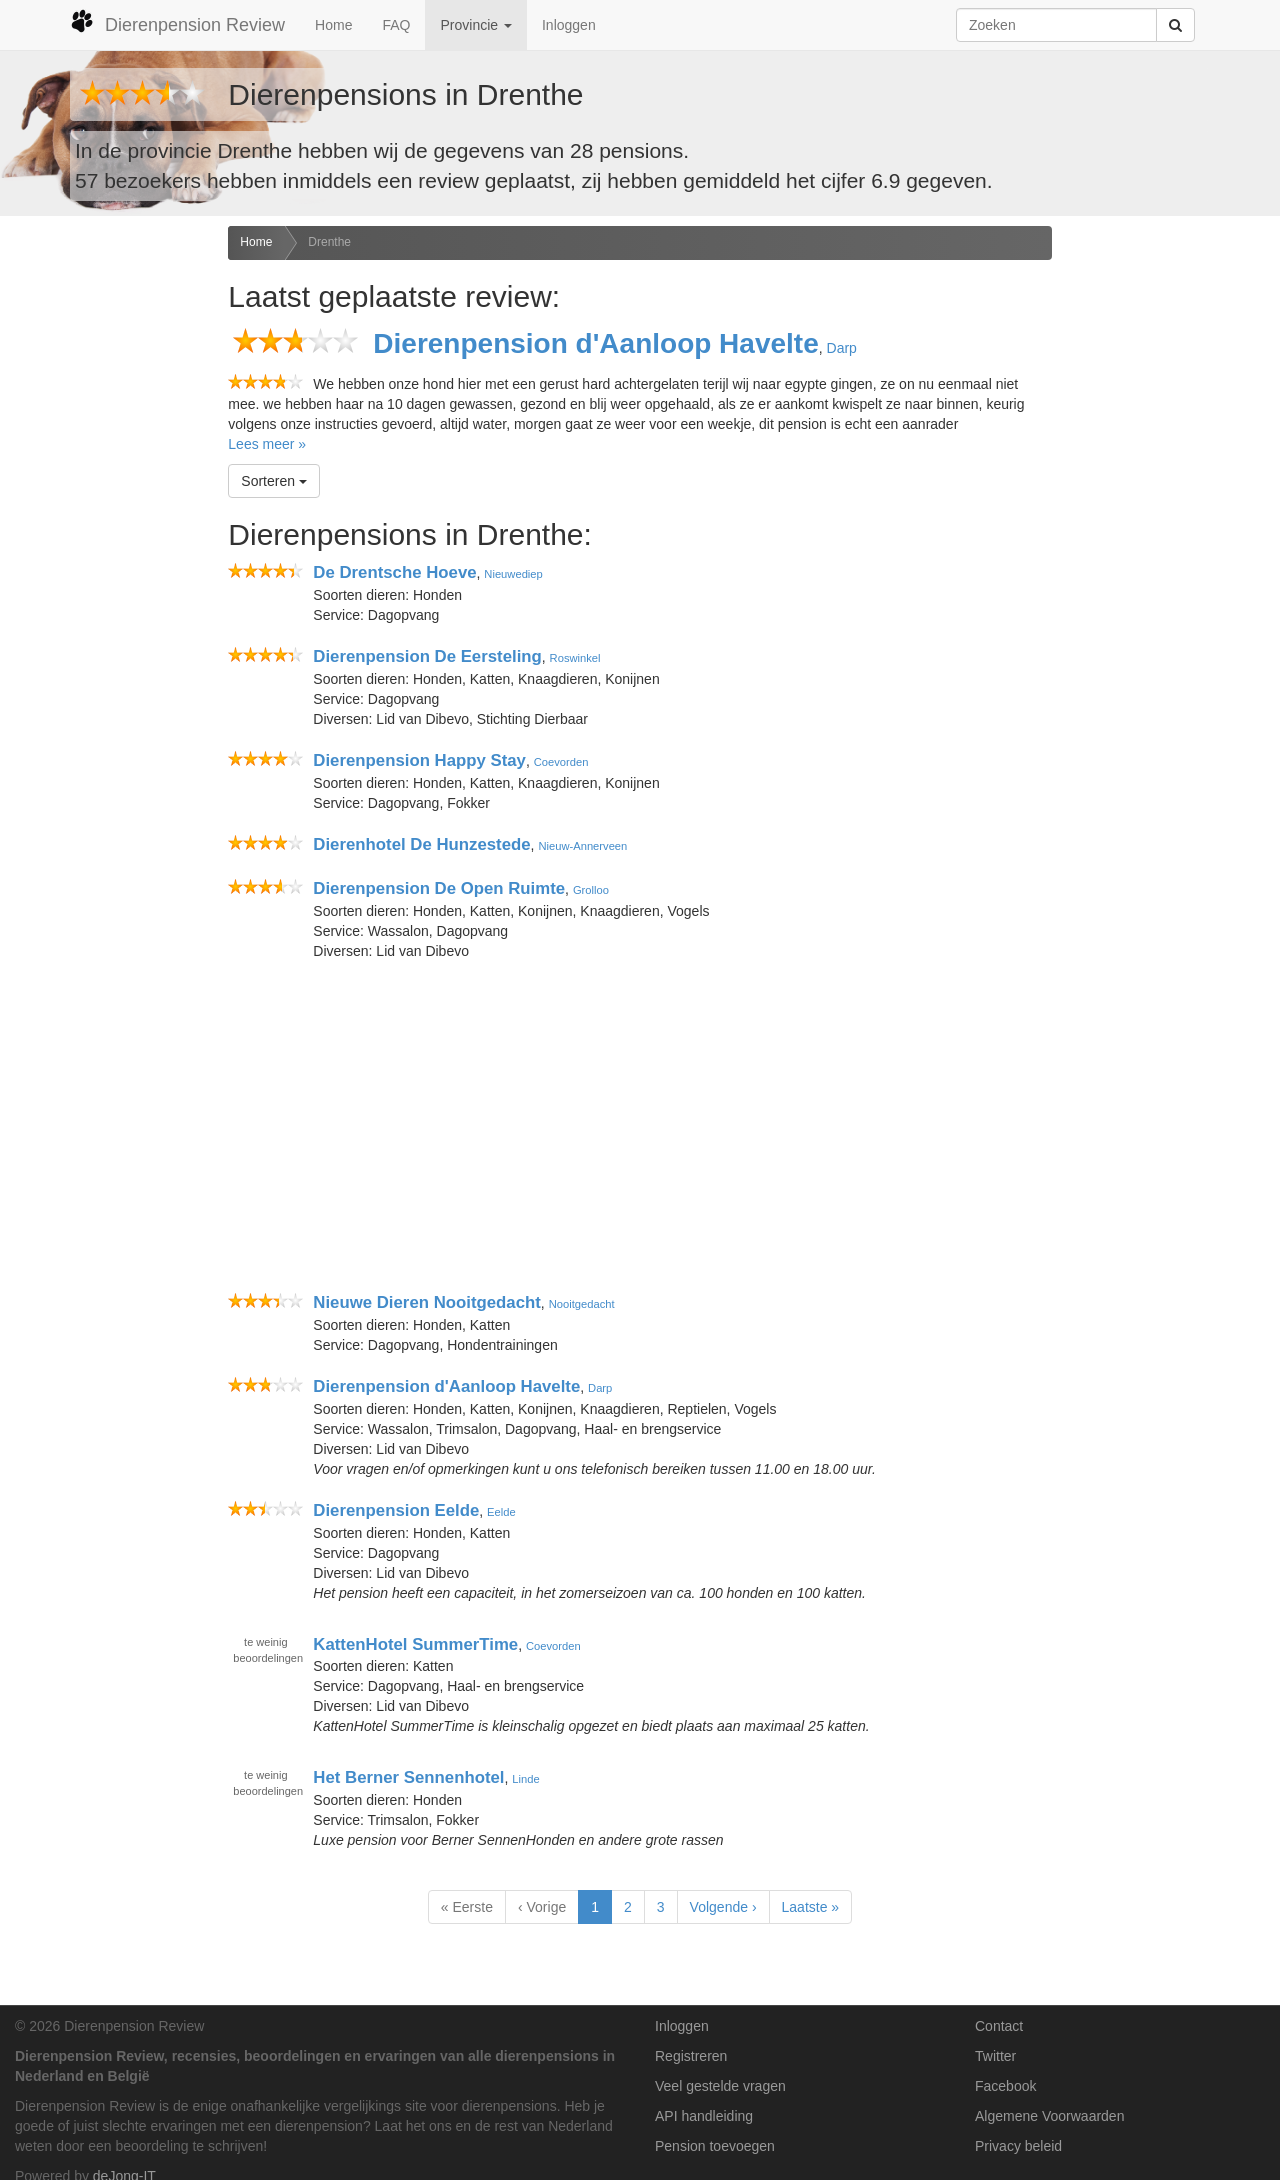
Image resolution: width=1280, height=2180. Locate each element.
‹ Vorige (542, 1907)
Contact (999, 2026)
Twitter (995, 2056)
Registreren (691, 2056)
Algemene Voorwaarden (1049, 2116)
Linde (525, 1779)
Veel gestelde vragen (720, 2086)
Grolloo (591, 890)
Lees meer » (267, 444)
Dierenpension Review (177, 22)
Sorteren (274, 481)
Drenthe (329, 242)
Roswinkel (575, 658)
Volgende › (723, 1907)
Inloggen (569, 25)
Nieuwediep (513, 574)
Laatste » (811, 1907)
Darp (842, 348)
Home (333, 25)
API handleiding (704, 2116)
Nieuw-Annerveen (582, 846)
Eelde (501, 1512)
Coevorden (561, 762)
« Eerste (467, 1907)
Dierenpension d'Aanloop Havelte (595, 343)
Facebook (1005, 2086)
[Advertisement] (106, 541)
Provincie (475, 25)
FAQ (396, 25)
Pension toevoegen (715, 2146)
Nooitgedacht (582, 1304)
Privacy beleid (1018, 2146)
